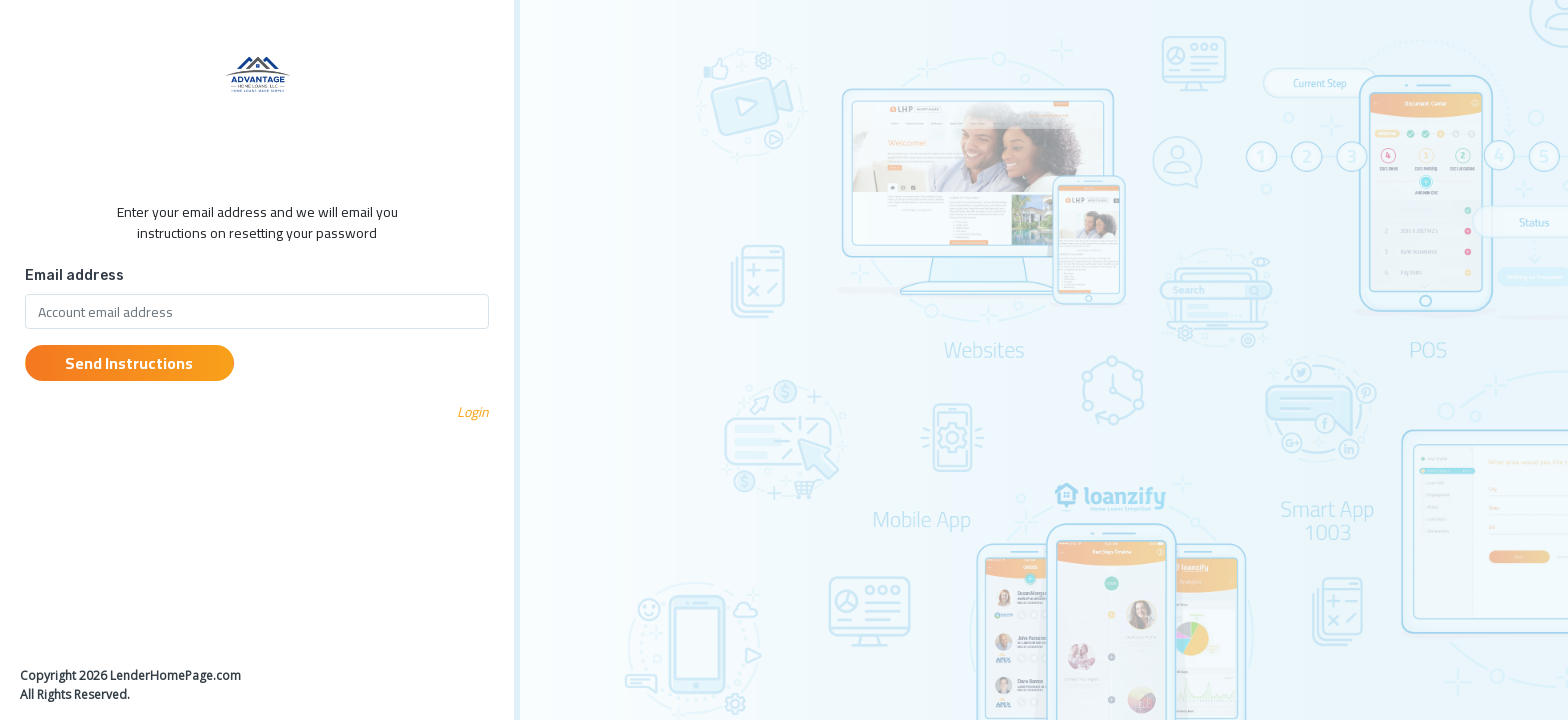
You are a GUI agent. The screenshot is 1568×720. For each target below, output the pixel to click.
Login (473, 412)
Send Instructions (129, 363)
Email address (74, 275)
